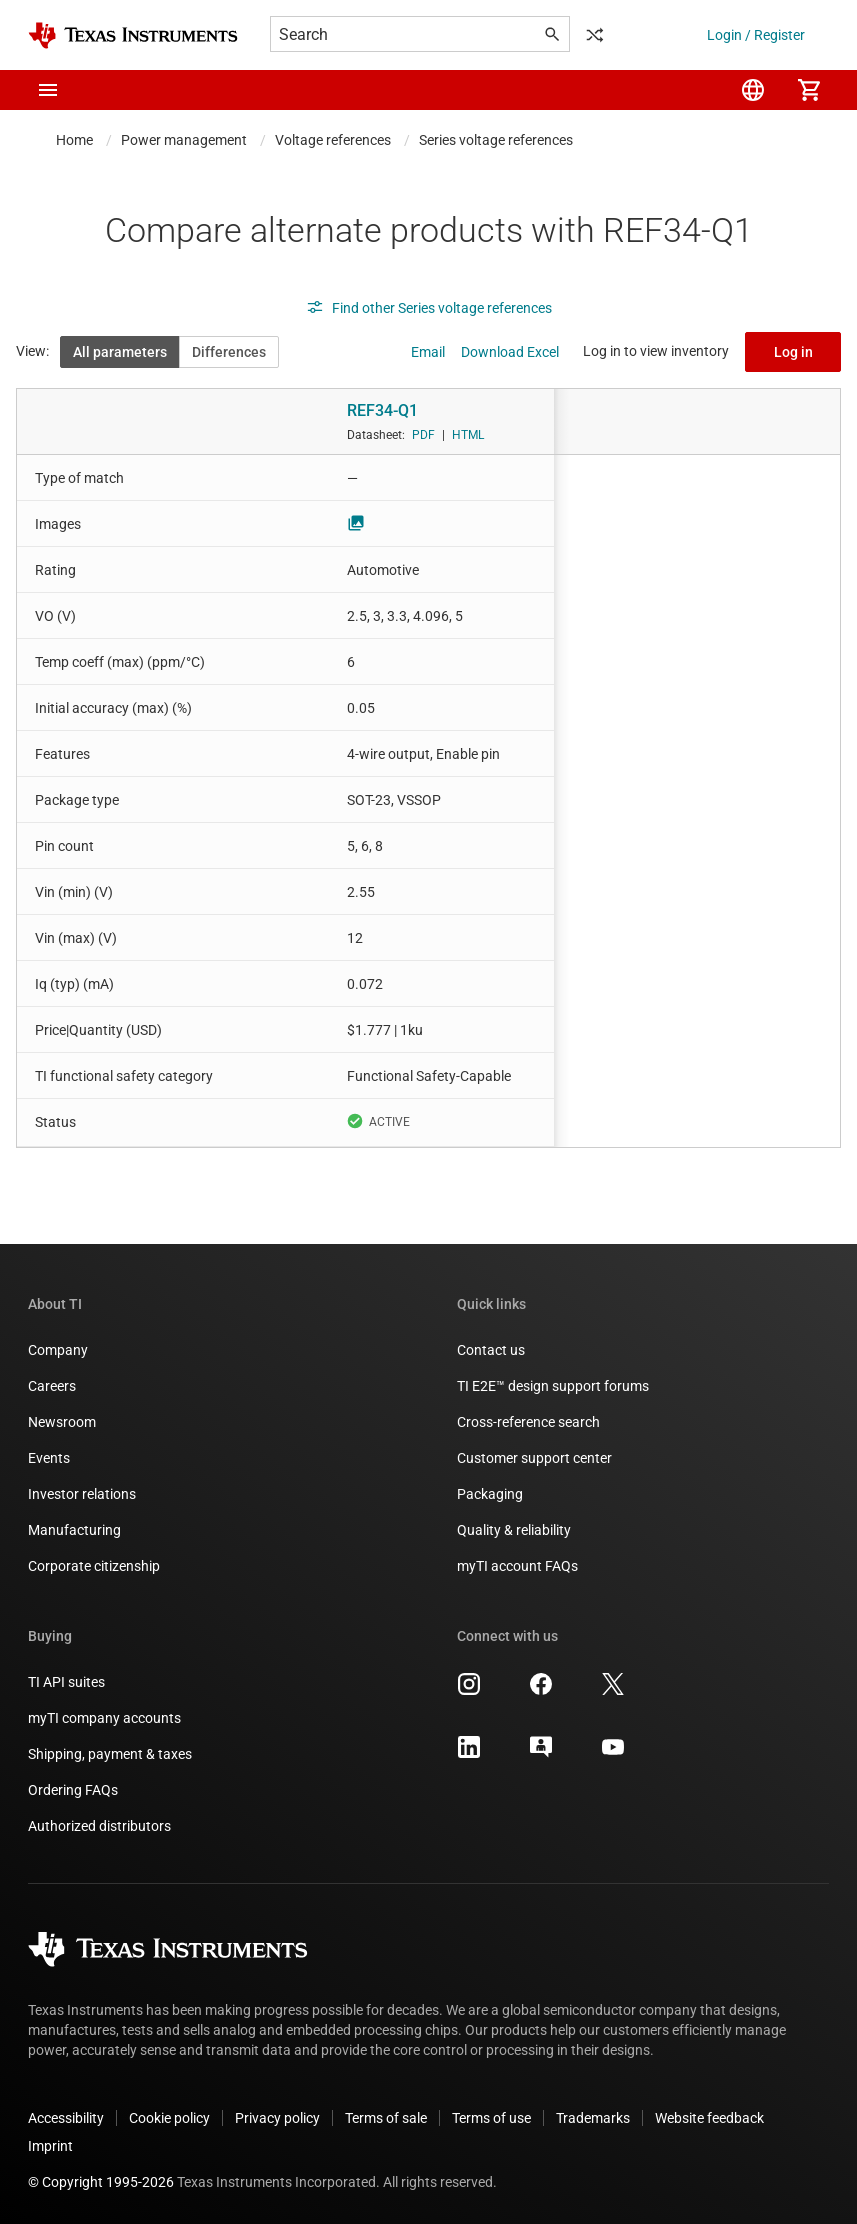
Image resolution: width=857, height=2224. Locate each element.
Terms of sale (386, 2118)
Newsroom (62, 1422)
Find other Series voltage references (429, 308)
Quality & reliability (514, 1530)
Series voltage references (496, 140)
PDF (423, 435)
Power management (184, 140)
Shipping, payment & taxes (110, 1754)
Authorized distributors (99, 1826)
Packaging (490, 1494)
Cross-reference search (528, 1422)
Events (49, 1458)
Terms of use (491, 2118)
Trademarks (593, 2118)
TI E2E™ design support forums (553, 1386)
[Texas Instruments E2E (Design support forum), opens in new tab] (541, 1754)
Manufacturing (74, 1530)
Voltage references (333, 140)
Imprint (50, 2146)
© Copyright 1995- (101, 2182)
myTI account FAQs (517, 1566)
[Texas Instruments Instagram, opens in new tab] (469, 1691)
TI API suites (66, 1682)
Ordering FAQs (73, 1790)
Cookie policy (169, 2118)
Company (58, 1350)
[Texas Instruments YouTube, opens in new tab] (613, 1754)
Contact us (491, 1350)
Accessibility (66, 2118)
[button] (48, 90)
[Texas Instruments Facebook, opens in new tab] (541, 1691)
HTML (468, 435)
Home (74, 140)
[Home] (133, 35)
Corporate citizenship (94, 1566)
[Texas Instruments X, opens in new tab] (613, 1691)
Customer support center (534, 1458)
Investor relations (82, 1494)
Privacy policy (277, 2118)
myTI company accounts (104, 1718)
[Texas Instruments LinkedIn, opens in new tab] (469, 1754)
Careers (52, 1386)
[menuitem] (753, 90)
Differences (229, 352)
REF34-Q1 (382, 410)
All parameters (120, 352)
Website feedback (709, 2118)
